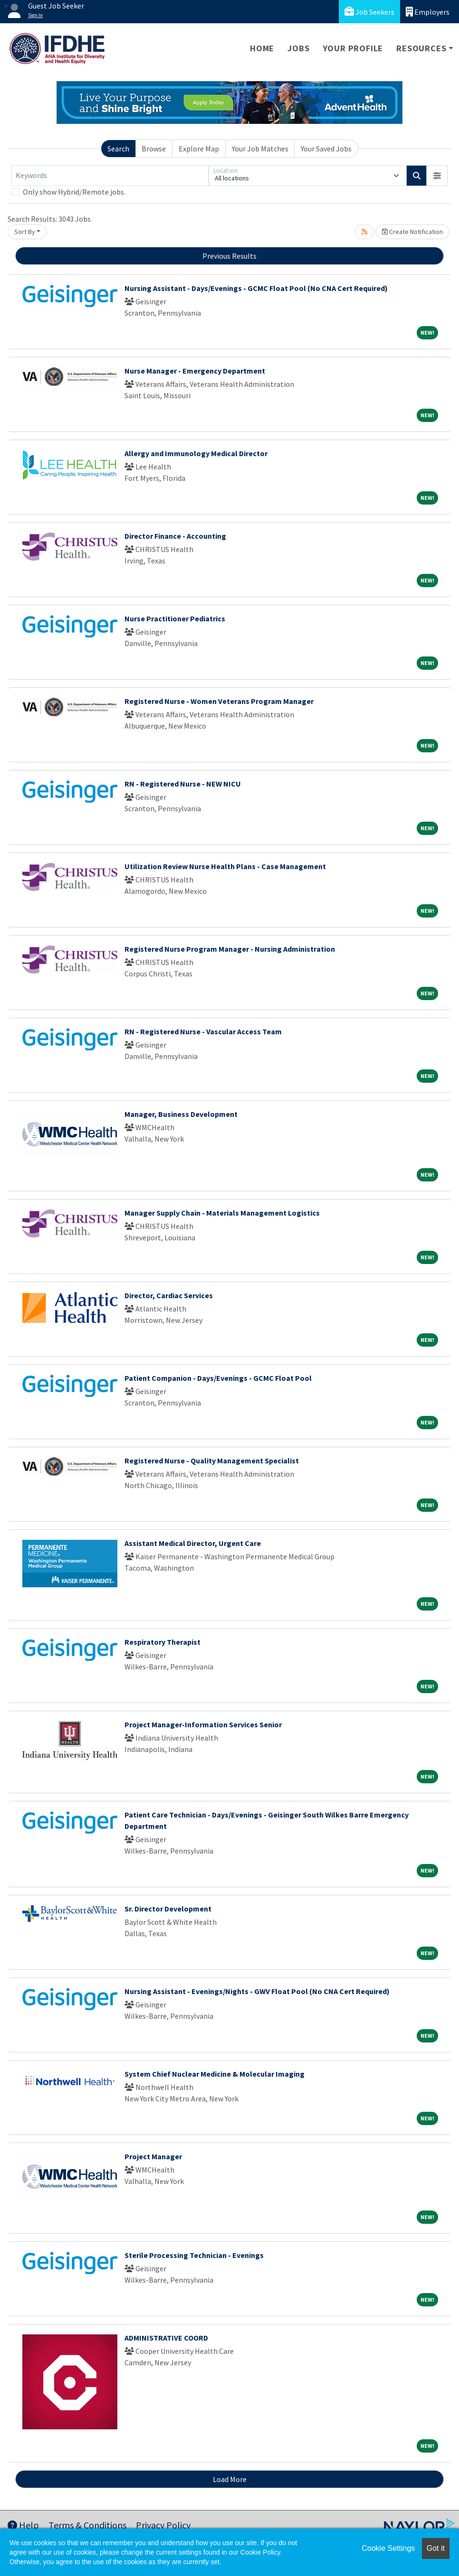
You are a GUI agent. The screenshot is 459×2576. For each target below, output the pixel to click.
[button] (437, 175)
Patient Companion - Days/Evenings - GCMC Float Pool (218, 1378)
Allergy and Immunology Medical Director (196, 453)
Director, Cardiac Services (168, 1295)
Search (118, 148)
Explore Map (199, 148)
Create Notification (412, 231)
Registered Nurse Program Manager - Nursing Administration (229, 949)
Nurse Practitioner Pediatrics (174, 618)
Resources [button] (421, 48)
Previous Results (229, 256)
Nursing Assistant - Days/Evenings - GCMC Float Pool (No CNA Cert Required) (256, 288)
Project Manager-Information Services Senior (203, 1724)
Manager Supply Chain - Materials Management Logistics (222, 1213)
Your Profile (353, 48)
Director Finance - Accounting (175, 536)
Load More (230, 2479)
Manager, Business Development (181, 1114)
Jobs (298, 48)
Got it (436, 2548)
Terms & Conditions (87, 2525)
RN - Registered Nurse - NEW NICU (182, 783)
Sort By (24, 231)
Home (262, 48)
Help (23, 2525)
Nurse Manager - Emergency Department (194, 370)
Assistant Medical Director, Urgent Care (192, 1543)
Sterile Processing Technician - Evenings (194, 2255)
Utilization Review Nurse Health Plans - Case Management (225, 866)
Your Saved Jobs (326, 148)
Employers (427, 12)
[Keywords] (110, 175)
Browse (154, 148)
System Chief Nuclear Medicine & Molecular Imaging (214, 2074)
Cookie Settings (388, 2548)
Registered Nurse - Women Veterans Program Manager (219, 701)
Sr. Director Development (167, 1908)
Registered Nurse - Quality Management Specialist (211, 1460)
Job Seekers (369, 12)
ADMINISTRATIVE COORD (166, 2337)
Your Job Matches (260, 148)
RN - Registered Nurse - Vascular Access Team (203, 1031)
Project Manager (153, 2156)
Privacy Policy (163, 2525)
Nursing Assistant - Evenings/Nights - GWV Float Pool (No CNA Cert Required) (257, 1991)
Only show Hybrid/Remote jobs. (74, 192)
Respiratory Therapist (162, 1642)
